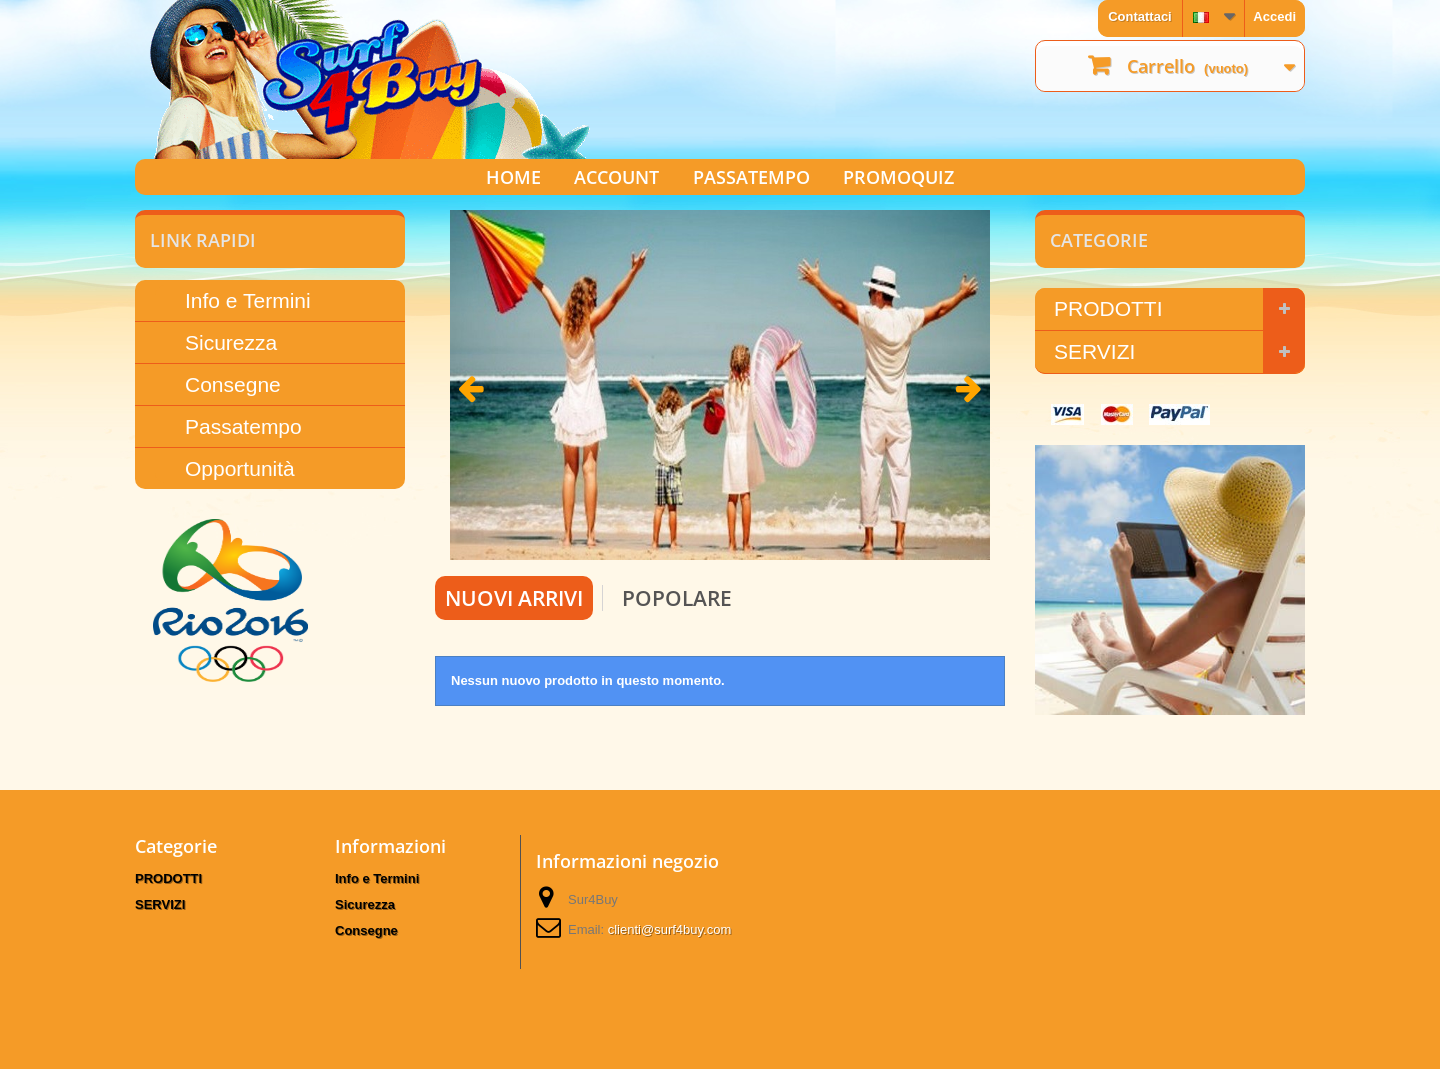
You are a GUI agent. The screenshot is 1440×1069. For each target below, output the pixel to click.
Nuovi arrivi (514, 598)
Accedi (1274, 16)
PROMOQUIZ (898, 177)
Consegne (233, 384)
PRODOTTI (1108, 308)
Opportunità (240, 468)
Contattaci (1140, 16)
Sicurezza (231, 342)
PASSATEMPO (751, 177)
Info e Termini (248, 300)
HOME (513, 177)
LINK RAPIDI (203, 240)
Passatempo (243, 426)
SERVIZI (1094, 351)
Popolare (677, 598)
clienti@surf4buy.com (670, 929)
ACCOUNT (616, 177)
